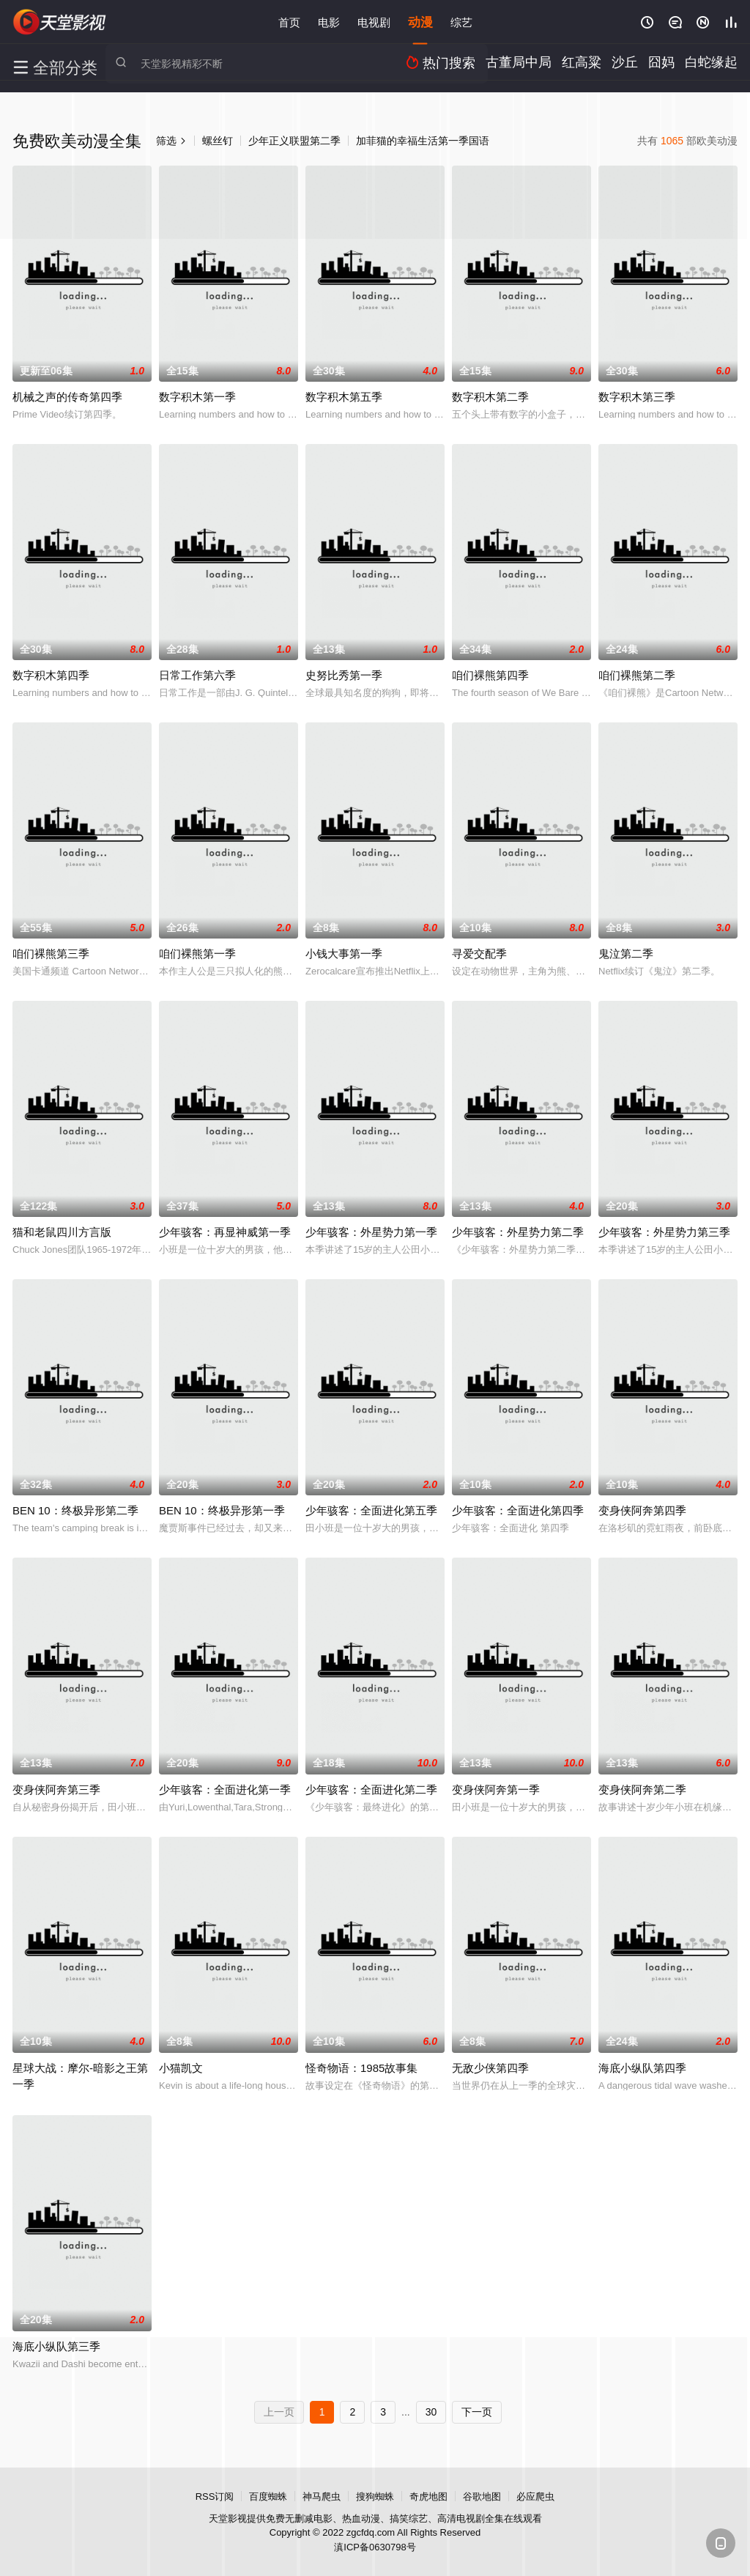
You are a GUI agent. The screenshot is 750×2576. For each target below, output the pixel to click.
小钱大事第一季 (343, 953)
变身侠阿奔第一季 (496, 1789)
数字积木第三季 (636, 397)
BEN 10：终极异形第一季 (222, 1510)
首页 (289, 21)
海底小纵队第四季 (642, 2068)
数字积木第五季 (343, 397)
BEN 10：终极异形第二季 (75, 1510)
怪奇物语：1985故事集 (361, 2068)
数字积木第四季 (50, 675)
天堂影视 (60, 22)
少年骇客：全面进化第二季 (371, 1789)
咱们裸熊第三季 (50, 953)
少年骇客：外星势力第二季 (518, 1232)
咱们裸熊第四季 (490, 675)
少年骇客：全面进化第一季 (225, 1789)
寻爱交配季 (479, 953)
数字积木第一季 (197, 397)
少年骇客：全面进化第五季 (371, 1510)
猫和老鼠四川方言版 (61, 1232)
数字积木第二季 (490, 397)
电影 (329, 21)
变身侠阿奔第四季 (642, 1510)
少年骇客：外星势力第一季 (371, 1232)
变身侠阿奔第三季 (56, 1789)
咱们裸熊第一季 (197, 953)
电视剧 (373, 21)
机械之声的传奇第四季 (67, 397)
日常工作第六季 (197, 675)
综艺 (461, 21)
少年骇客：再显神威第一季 (225, 1232)
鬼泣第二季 (625, 953)
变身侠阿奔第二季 (642, 1789)
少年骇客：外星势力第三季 (664, 1232)
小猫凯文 (181, 2068)
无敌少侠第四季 (490, 2068)
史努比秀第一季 (343, 675)
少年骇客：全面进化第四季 (518, 1510)
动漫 (420, 22)
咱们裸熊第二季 (636, 675)
